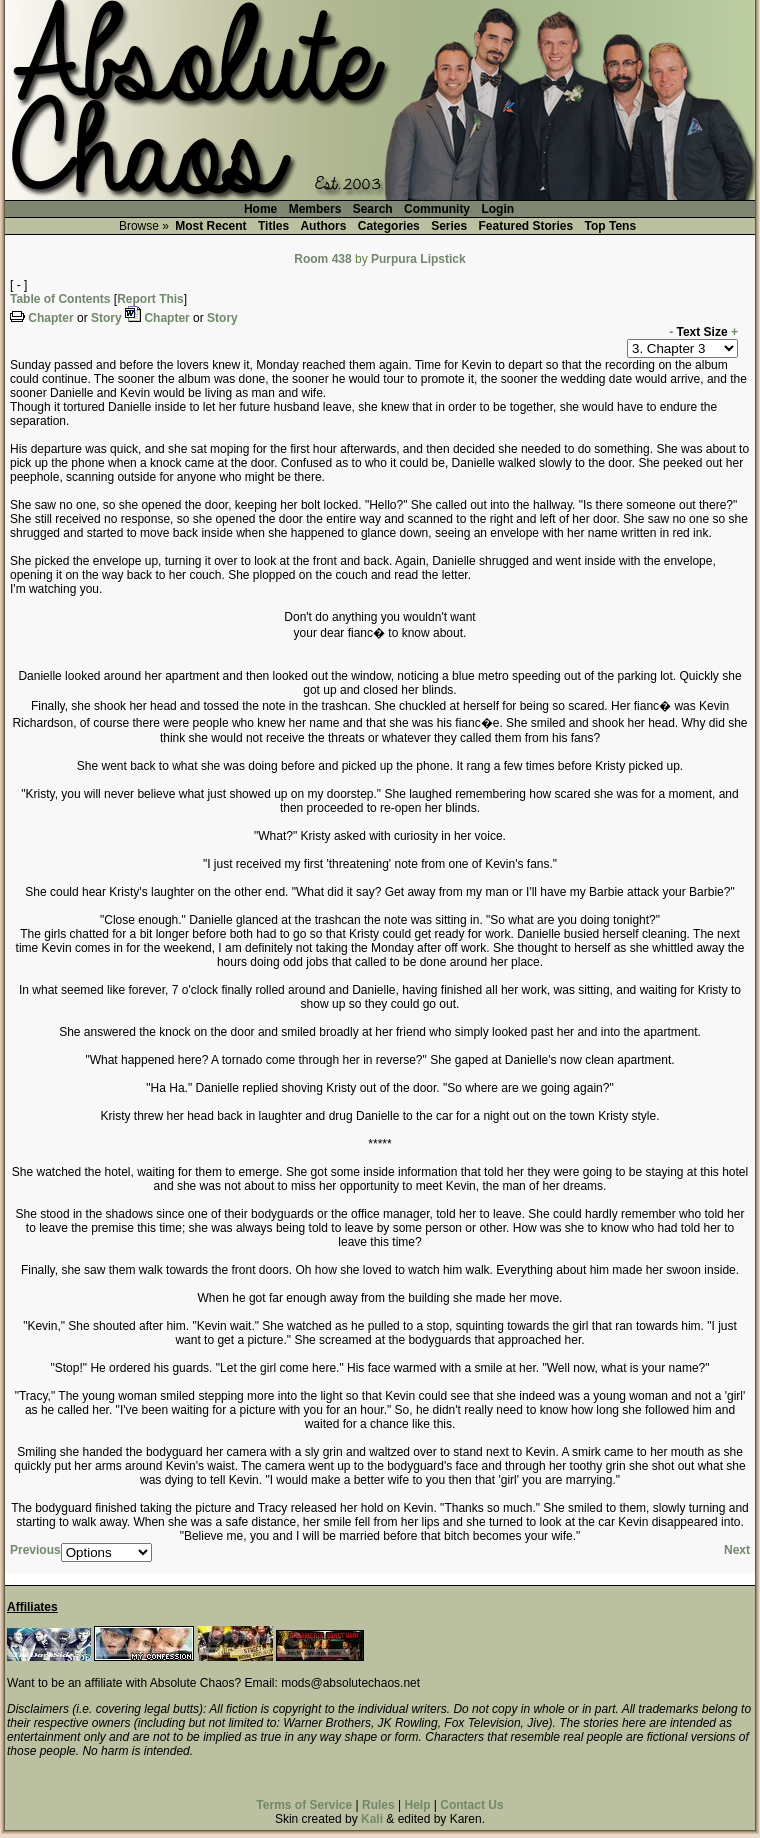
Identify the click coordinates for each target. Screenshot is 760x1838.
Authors (323, 226)
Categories (389, 226)
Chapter (50, 318)
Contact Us (471, 1805)
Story (106, 318)
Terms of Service (304, 1805)
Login (497, 209)
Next (737, 1550)
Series (449, 226)
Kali (372, 1819)
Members (315, 209)
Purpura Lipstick (418, 259)
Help (417, 1805)
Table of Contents (60, 299)
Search (373, 209)
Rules (378, 1805)
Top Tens (611, 226)
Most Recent (210, 226)
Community (437, 209)
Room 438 (322, 259)
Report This (150, 299)
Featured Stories (526, 226)
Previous (35, 1550)
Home (260, 209)
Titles (273, 226)
